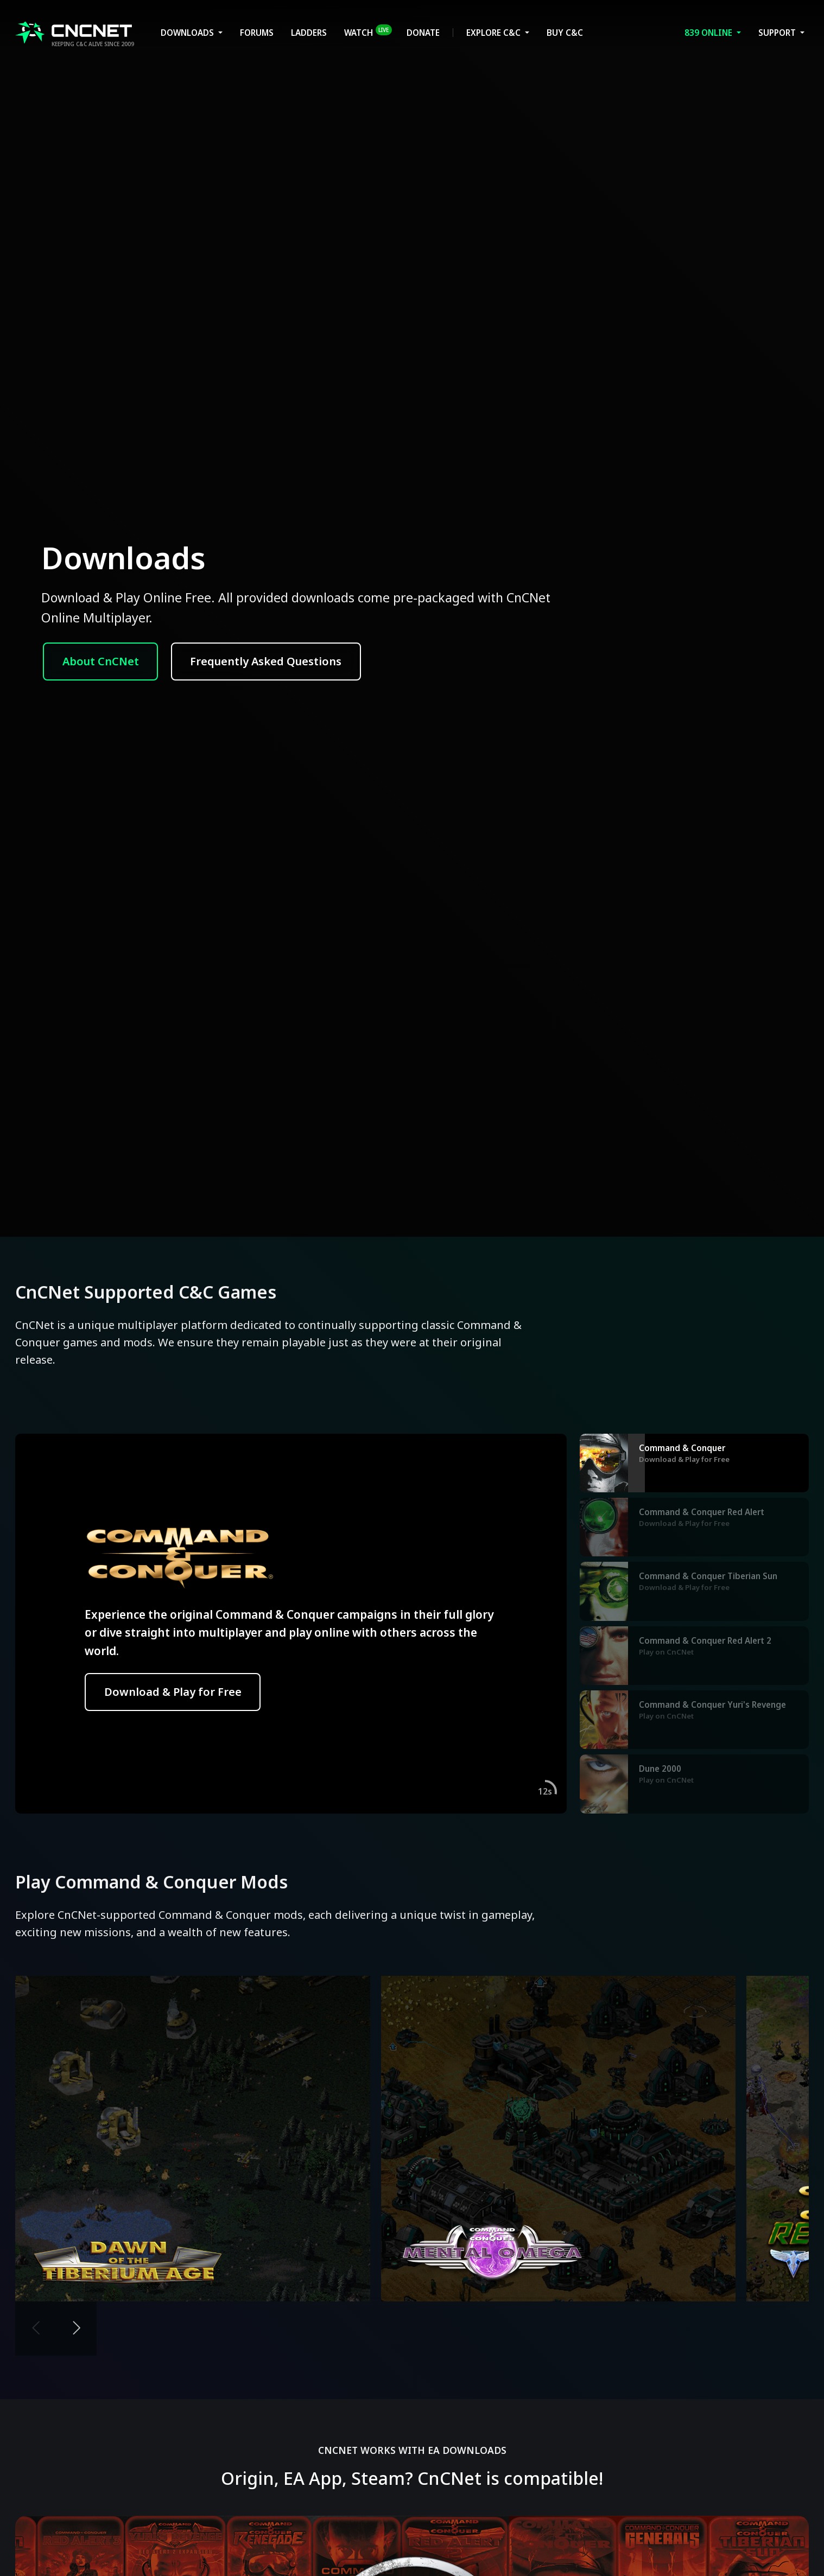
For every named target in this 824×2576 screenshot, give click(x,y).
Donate (423, 32)
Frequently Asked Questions (265, 661)
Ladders (309, 32)
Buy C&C (565, 32)
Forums (257, 32)
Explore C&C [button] (494, 32)
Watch (368, 31)
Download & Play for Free (173, 1691)
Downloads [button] (188, 32)
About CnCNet (100, 661)
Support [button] (778, 32)
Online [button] (709, 32)
